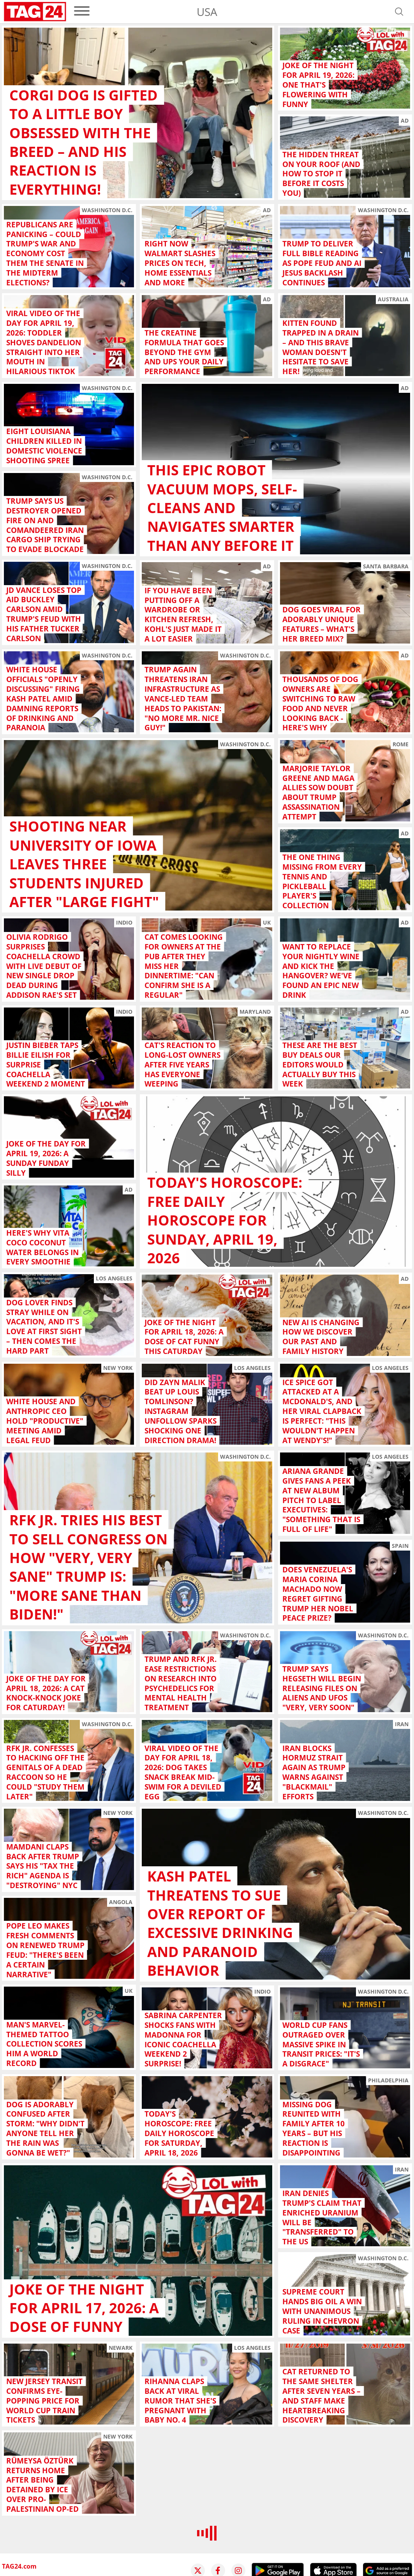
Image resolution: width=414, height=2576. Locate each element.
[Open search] (399, 12)
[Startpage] (35, 11)
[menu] (81, 11)
